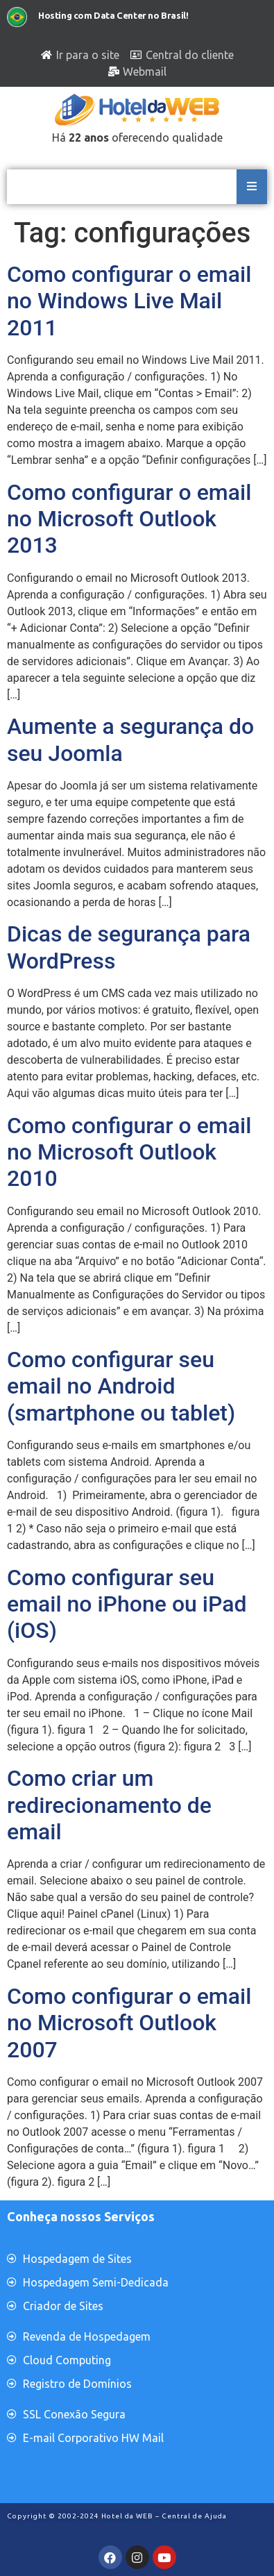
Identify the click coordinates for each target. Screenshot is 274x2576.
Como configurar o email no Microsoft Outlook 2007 (129, 2023)
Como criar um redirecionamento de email (109, 1805)
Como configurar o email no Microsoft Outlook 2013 (129, 519)
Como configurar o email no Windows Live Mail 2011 (129, 301)
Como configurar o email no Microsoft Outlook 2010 (129, 1152)
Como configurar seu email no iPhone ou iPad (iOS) (126, 1604)
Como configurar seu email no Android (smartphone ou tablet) (121, 1386)
